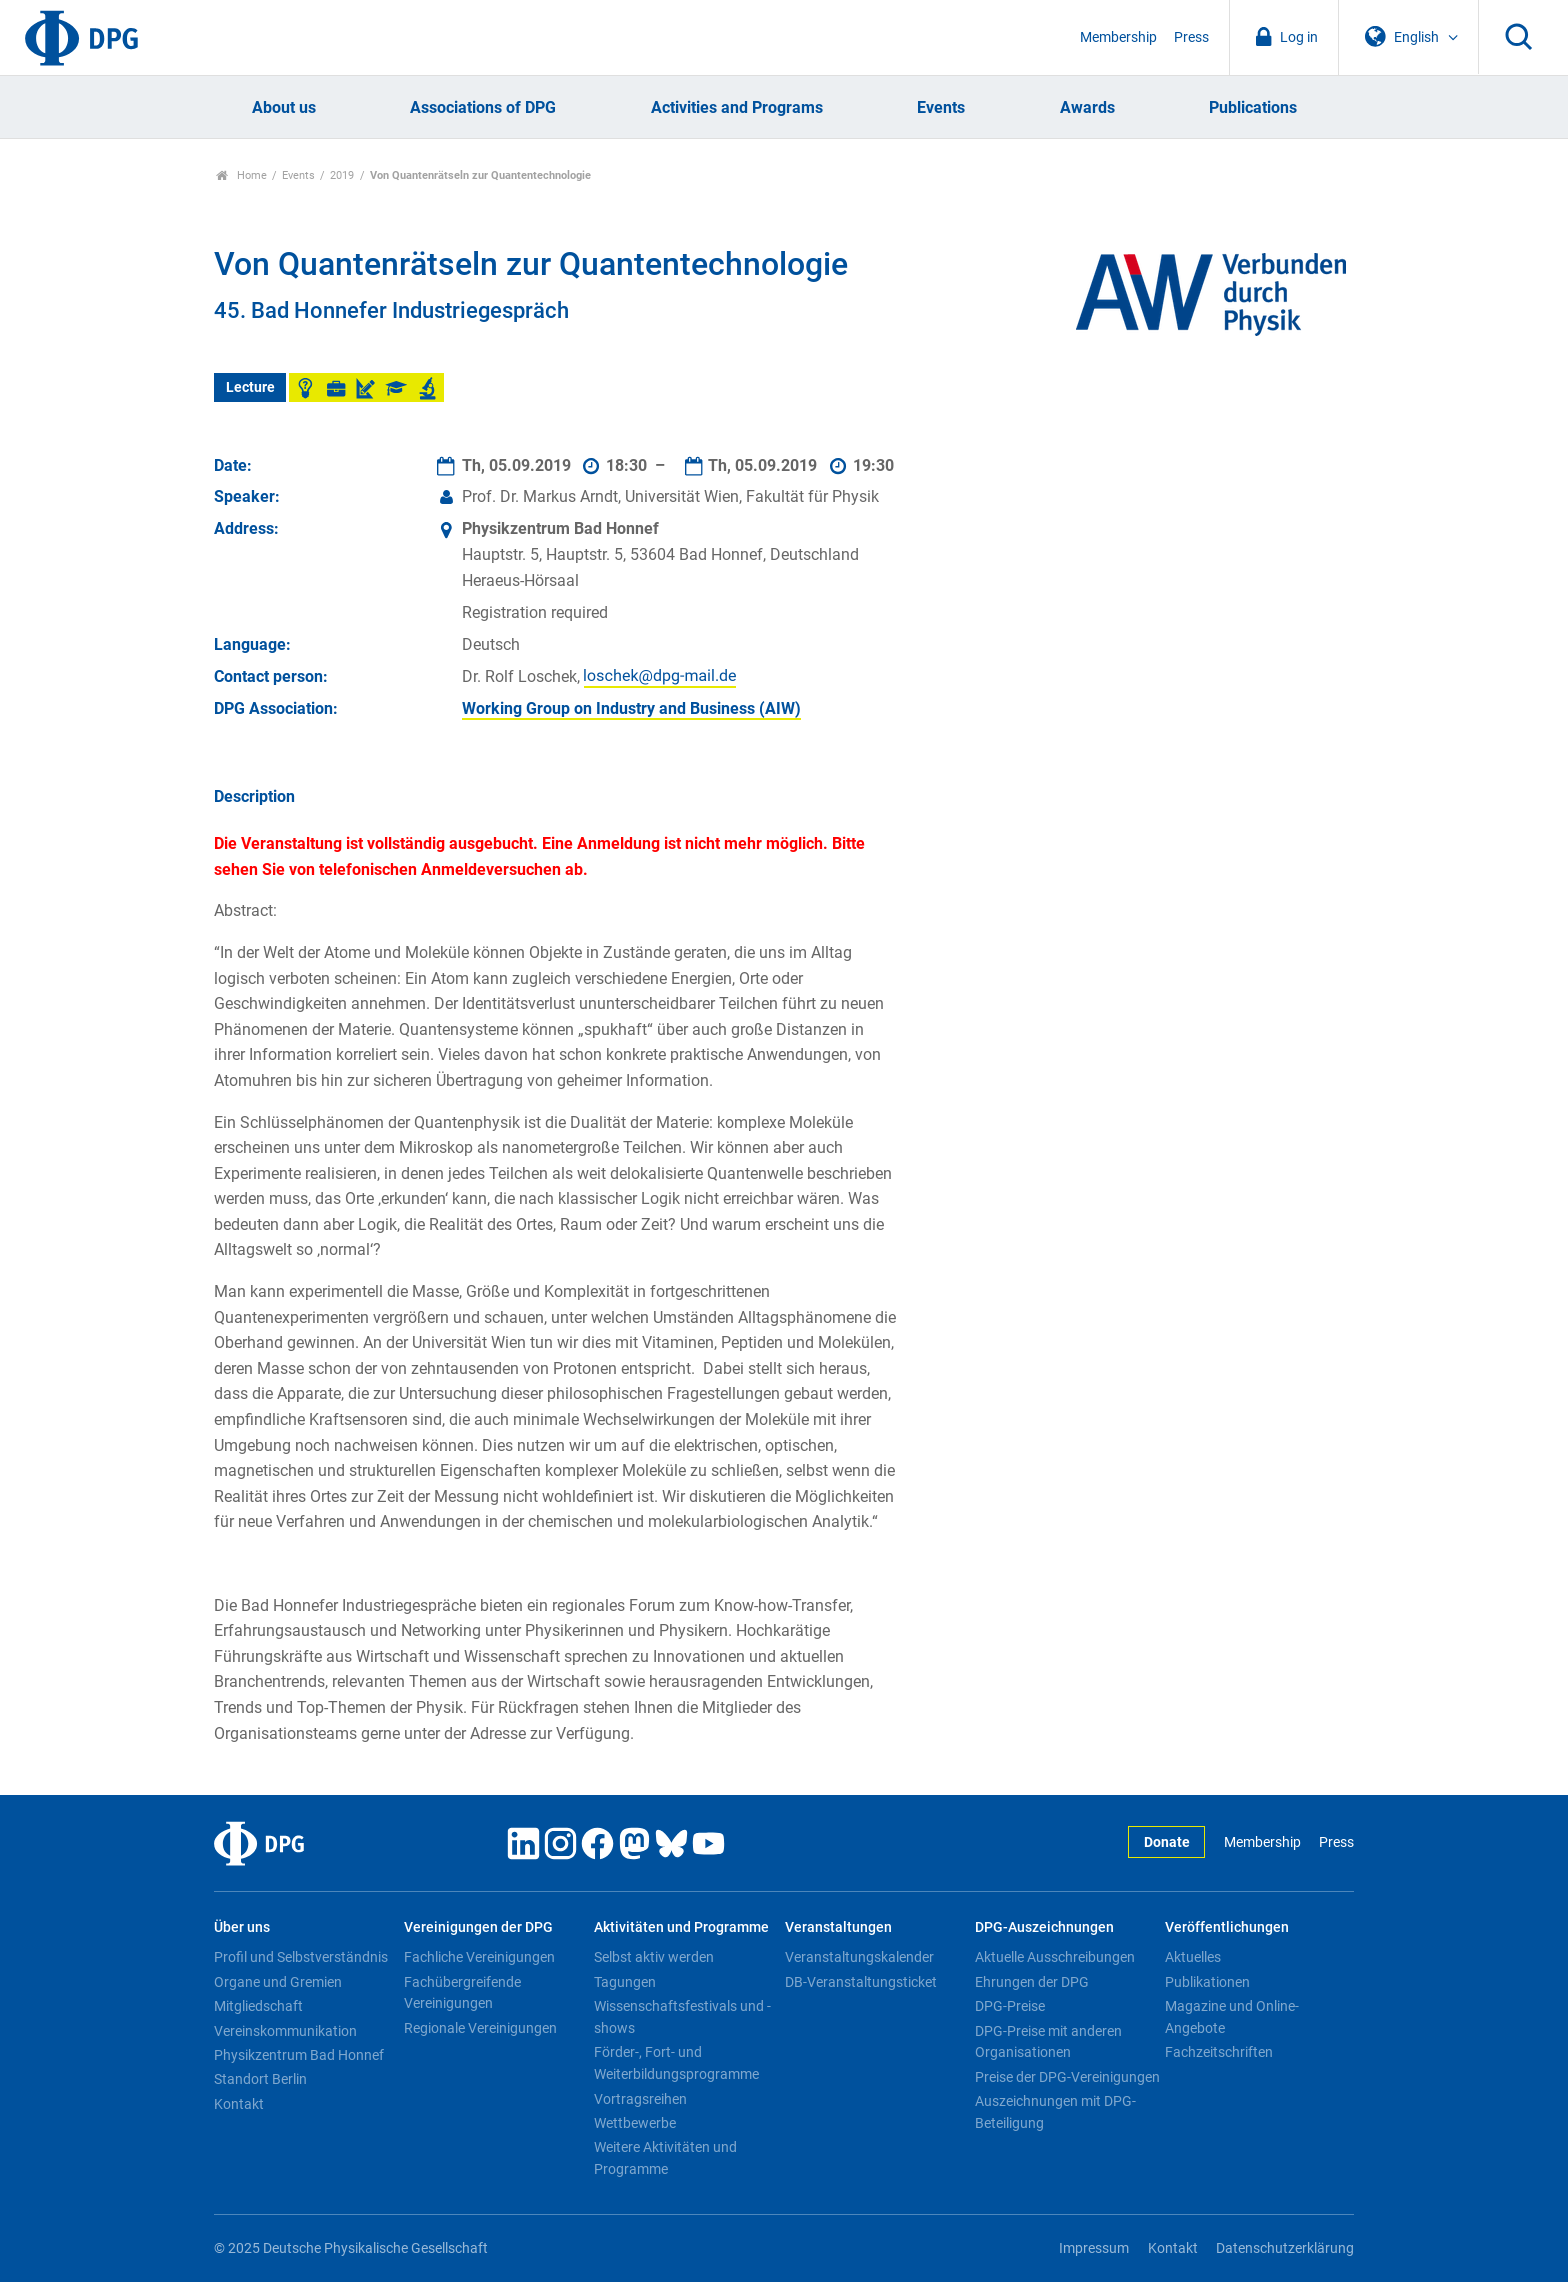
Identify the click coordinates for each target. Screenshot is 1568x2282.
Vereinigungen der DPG (478, 1927)
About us (284, 107)
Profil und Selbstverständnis (301, 1957)
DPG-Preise (1010, 2006)
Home (241, 175)
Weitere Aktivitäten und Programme (665, 2158)
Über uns (242, 1927)
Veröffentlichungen (1227, 1927)
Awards (1087, 107)
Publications (1253, 107)
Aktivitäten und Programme (681, 1927)
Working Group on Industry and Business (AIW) (631, 708)
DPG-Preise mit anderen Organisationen (1048, 2042)
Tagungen (625, 1982)
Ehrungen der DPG (1032, 1982)
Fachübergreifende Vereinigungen (462, 1993)
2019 (342, 175)
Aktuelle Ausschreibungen (1055, 1957)
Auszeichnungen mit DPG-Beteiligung (1055, 2112)
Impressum (1094, 2248)
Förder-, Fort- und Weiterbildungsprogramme (676, 2063)
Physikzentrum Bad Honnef (299, 2055)
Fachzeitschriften (1219, 2052)
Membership (1118, 37)
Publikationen (1207, 1982)
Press (1191, 37)
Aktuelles (1193, 1957)
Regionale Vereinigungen (480, 2028)
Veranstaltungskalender (859, 1957)
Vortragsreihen (640, 2099)
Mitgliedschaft (258, 2006)
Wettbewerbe (635, 2123)
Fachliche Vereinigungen (479, 1957)
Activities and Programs (737, 107)
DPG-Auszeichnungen (1044, 1927)
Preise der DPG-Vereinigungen (1067, 2077)
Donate (1167, 1842)
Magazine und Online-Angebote (1232, 2017)
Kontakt (239, 2104)
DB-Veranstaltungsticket (861, 1982)
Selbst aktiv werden (654, 1957)
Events (941, 107)
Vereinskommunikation (285, 2031)
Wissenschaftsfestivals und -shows (682, 2017)
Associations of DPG (483, 107)
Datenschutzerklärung (1285, 2248)
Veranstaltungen (838, 1927)
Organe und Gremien (278, 1982)
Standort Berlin (260, 2079)
